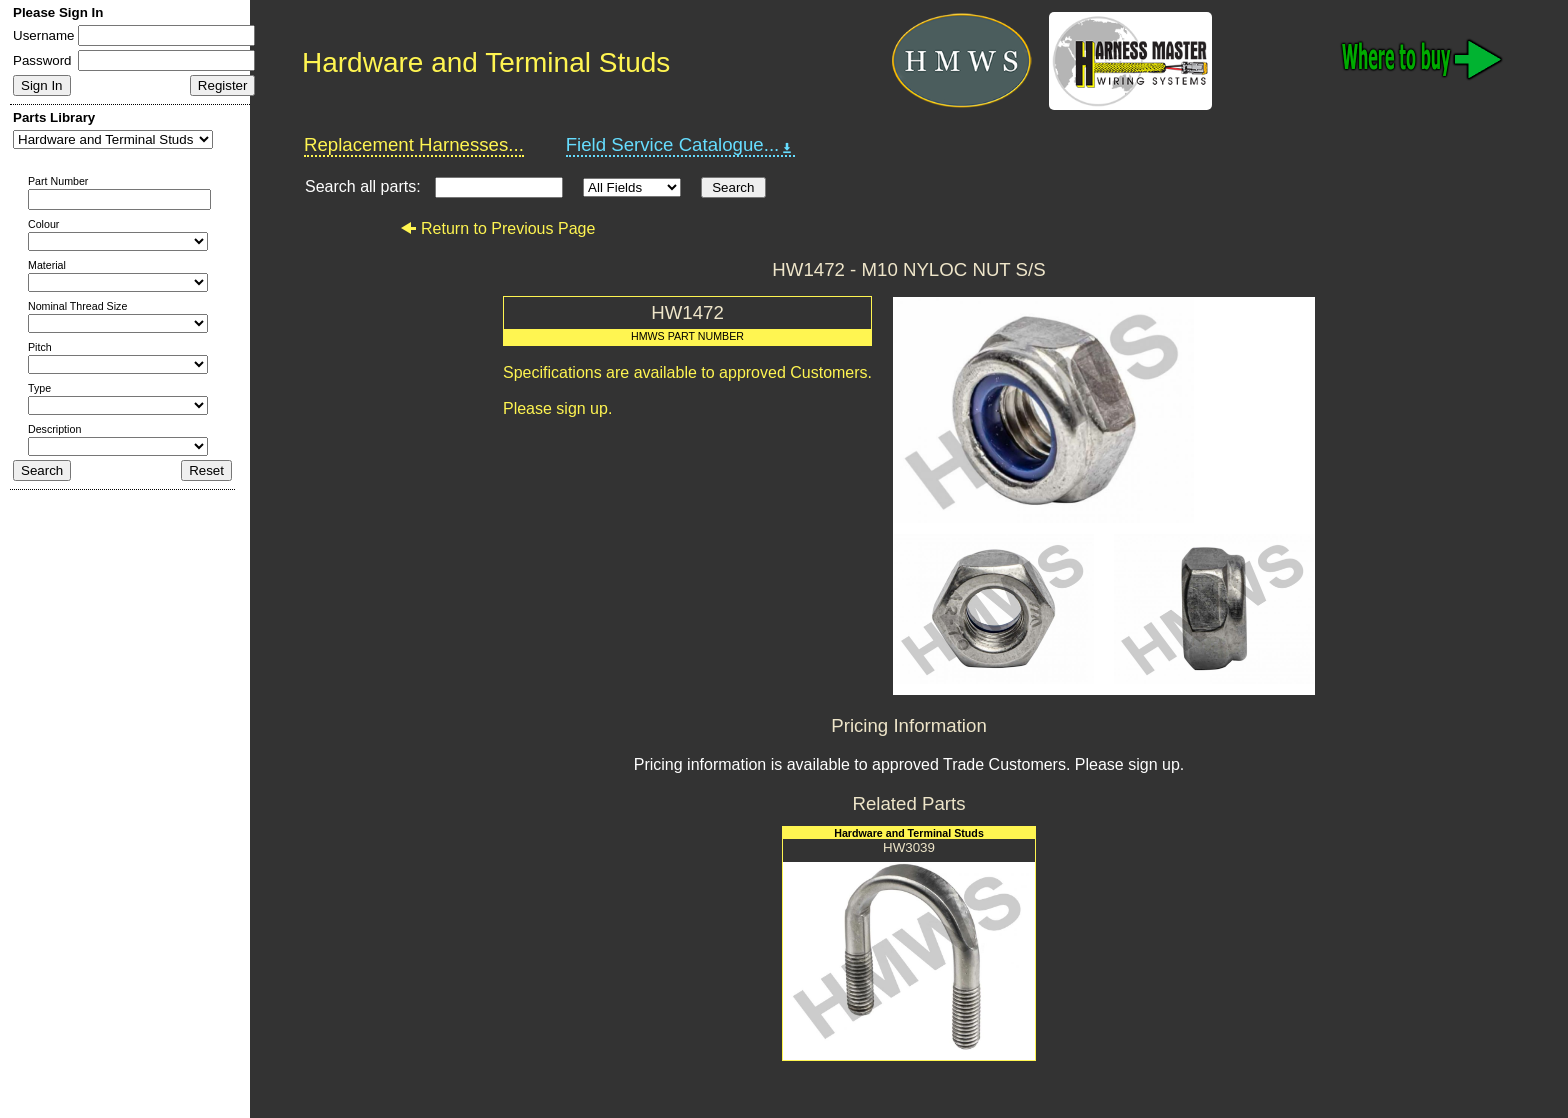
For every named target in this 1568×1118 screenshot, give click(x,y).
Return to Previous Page (497, 228)
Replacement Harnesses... (414, 144)
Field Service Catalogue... (681, 145)
